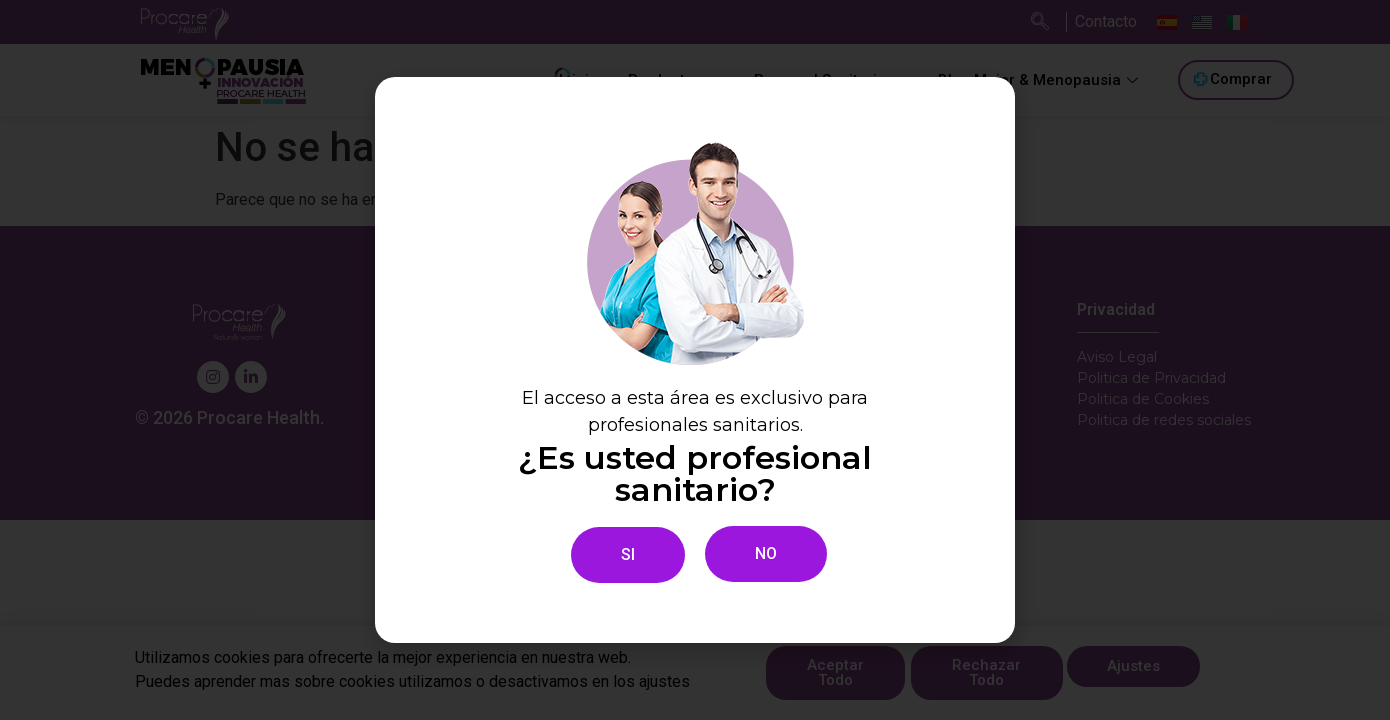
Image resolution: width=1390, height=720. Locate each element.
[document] (695, 360)
